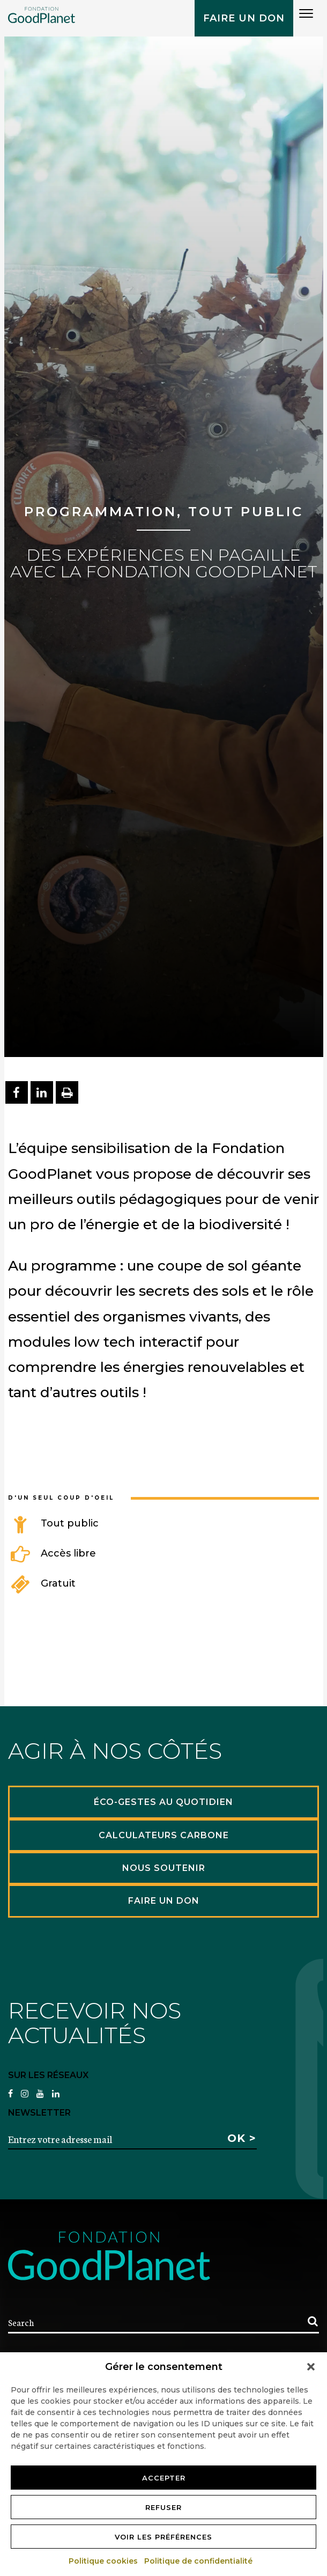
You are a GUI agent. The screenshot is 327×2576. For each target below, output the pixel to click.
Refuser (163, 2507)
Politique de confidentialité (199, 2561)
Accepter (163, 2478)
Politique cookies (104, 2561)
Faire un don (244, 18)
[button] (311, 2366)
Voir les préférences (163, 2537)
